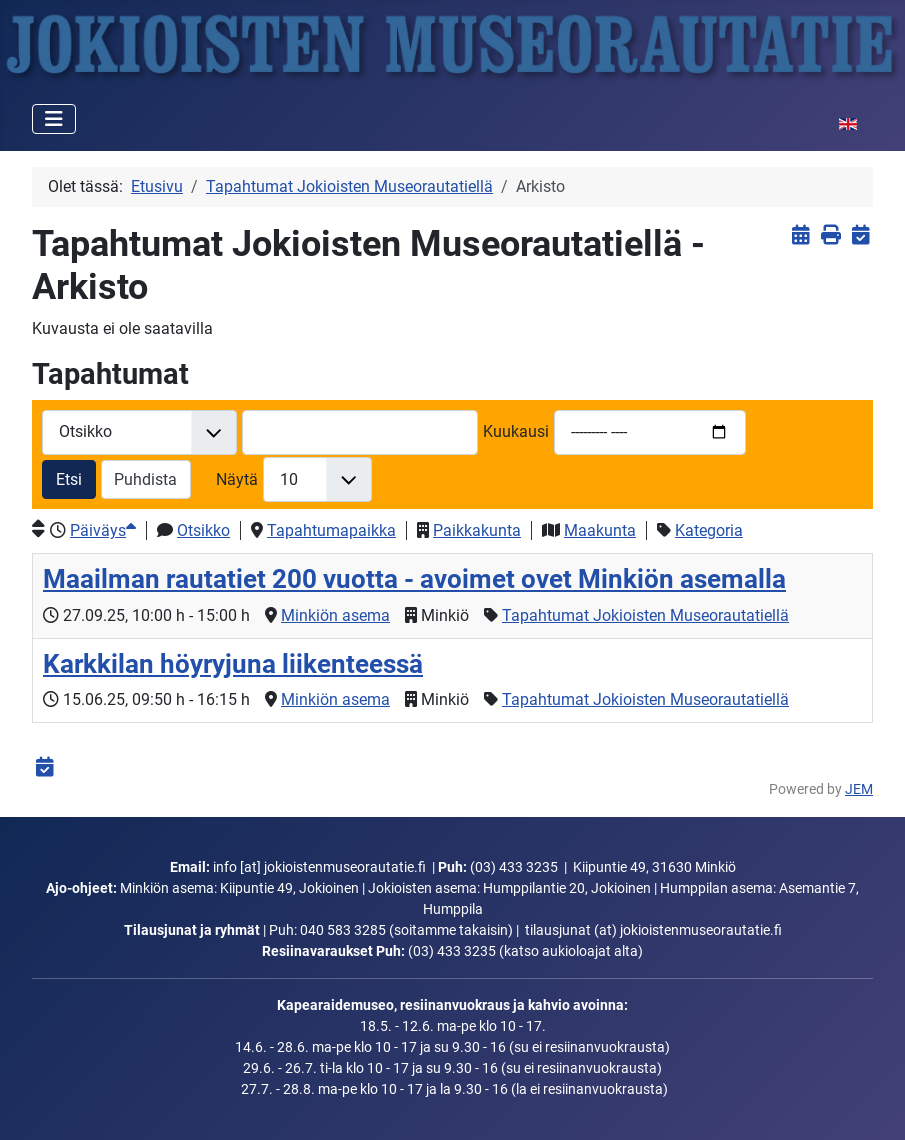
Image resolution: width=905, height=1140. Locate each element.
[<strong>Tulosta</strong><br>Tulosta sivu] (830, 234)
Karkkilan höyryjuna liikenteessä (233, 664)
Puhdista (145, 479)
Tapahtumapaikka (331, 530)
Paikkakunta (477, 530)
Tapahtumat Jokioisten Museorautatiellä (645, 615)
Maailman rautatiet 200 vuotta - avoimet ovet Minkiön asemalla (414, 579)
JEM (859, 789)
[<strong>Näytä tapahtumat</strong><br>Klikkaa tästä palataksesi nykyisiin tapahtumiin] (800, 234)
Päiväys (103, 530)
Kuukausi (516, 431)
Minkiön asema (335, 615)
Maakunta (600, 530)
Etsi (69, 479)
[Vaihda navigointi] (54, 119)
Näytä (237, 479)
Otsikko (203, 530)
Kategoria (709, 530)
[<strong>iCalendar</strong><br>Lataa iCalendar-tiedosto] (860, 234)
